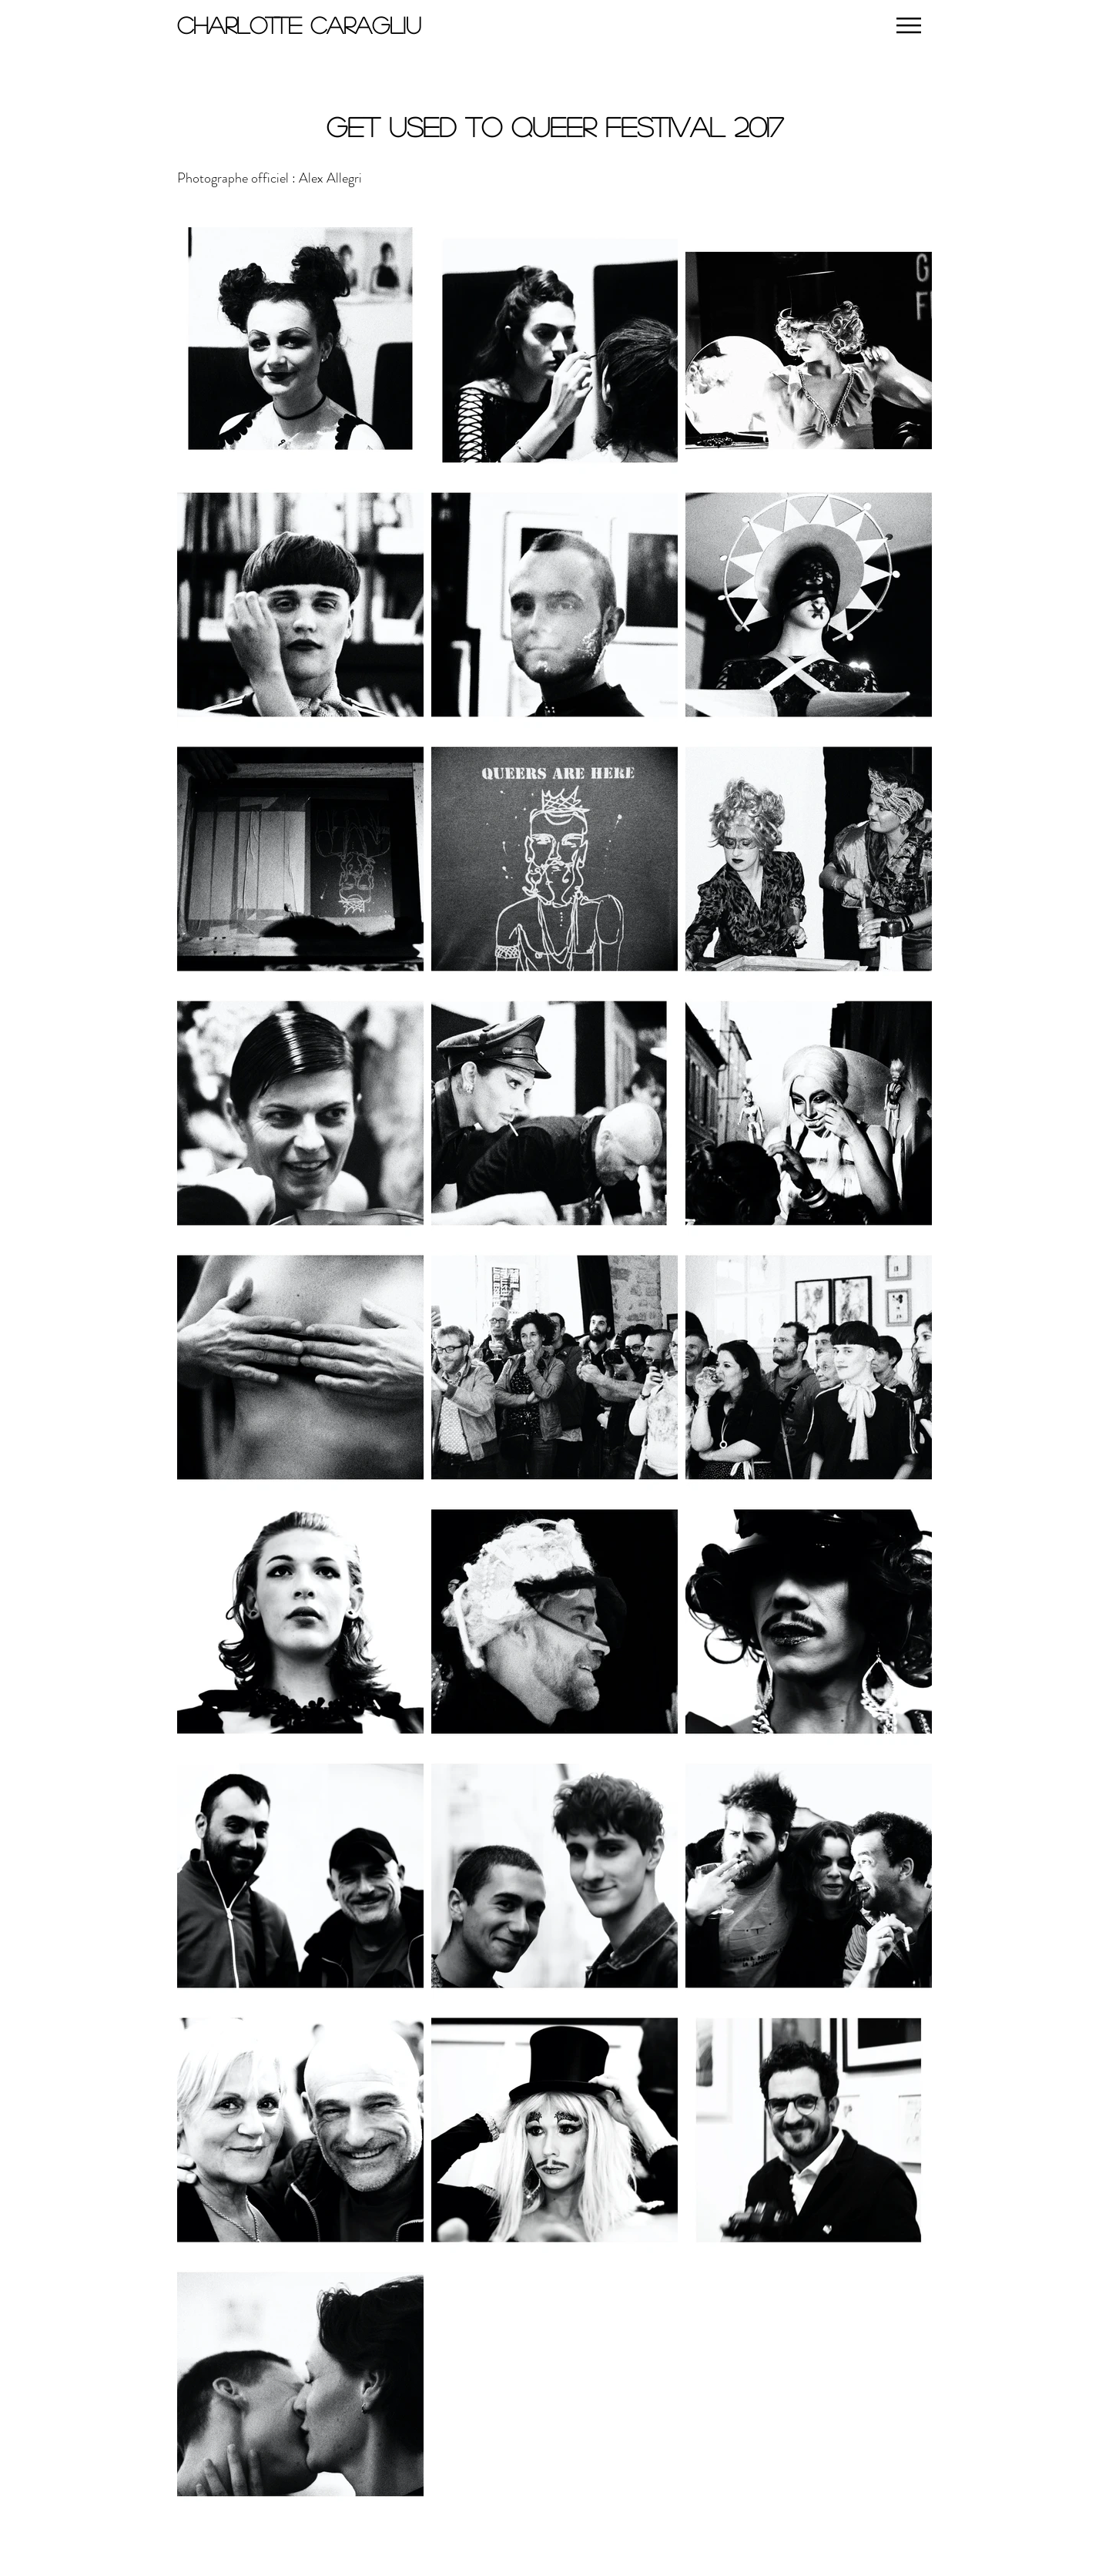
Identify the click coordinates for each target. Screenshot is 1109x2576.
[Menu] (908, 25)
